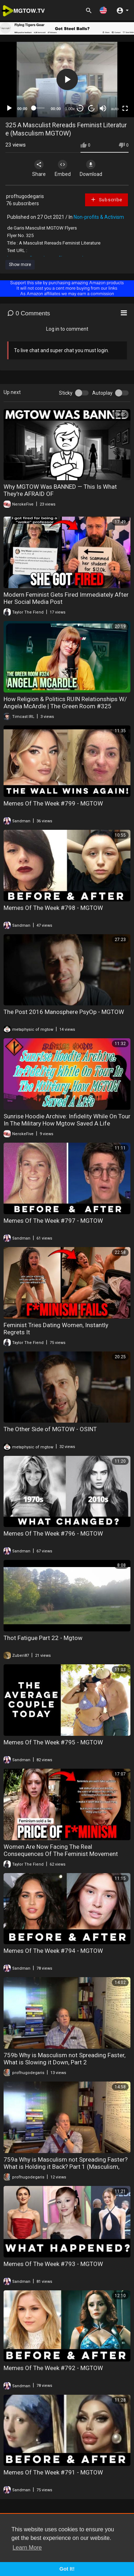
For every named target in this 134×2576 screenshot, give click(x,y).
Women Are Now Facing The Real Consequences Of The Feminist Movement (61, 1850)
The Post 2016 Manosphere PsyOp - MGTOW (64, 1011)
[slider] (39, 108)
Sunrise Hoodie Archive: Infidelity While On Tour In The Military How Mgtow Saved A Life (67, 1120)
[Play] (9, 108)
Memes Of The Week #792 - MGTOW (53, 2367)
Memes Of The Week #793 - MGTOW (53, 2263)
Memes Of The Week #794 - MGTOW (53, 1950)
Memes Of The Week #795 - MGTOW (53, 1742)
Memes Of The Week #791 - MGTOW (53, 2472)
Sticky (66, 393)
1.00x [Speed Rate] (70, 109)
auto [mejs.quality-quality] (115, 109)
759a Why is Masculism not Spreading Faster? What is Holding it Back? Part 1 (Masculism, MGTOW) (66, 2166)
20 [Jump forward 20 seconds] (91, 108)
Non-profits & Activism (99, 217)
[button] (103, 10)
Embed (63, 168)
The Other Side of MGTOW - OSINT (50, 1429)
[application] (67, 79)
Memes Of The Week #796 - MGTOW (53, 1533)
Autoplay (102, 393)
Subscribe (106, 199)
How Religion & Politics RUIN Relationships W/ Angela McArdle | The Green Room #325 (65, 702)
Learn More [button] (27, 2548)
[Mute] (102, 108)
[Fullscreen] (125, 108)
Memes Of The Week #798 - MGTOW (53, 907)
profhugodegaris (25, 196)
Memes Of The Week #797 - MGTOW (53, 1220)
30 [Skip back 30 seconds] (80, 108)
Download (91, 168)
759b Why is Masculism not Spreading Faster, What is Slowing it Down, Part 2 (64, 2059)
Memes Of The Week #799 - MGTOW (53, 803)
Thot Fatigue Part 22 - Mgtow (43, 1637)
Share (39, 168)
